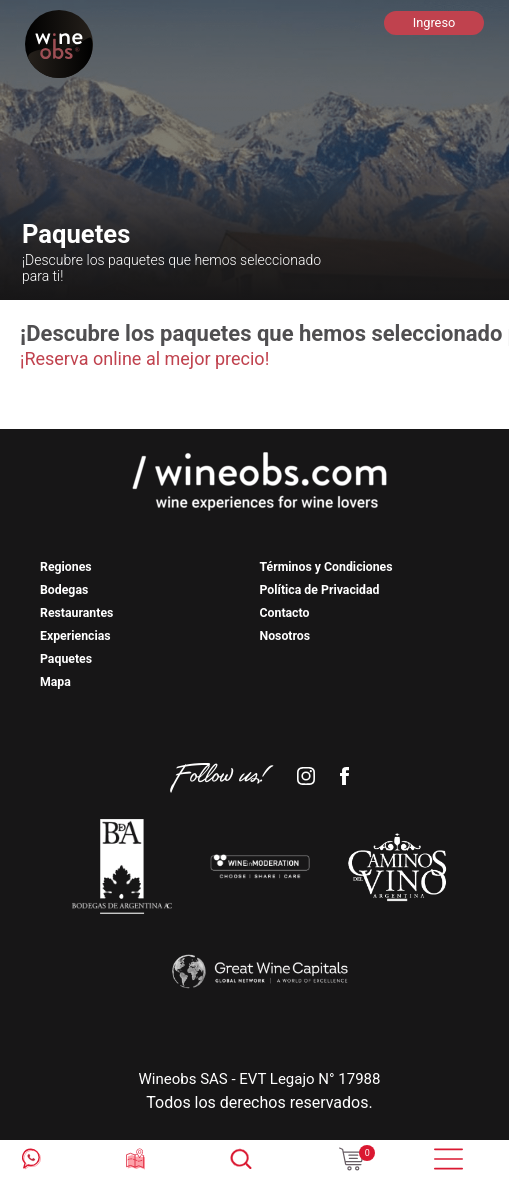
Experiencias (75, 636)
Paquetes (66, 659)
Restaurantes (76, 613)
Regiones (66, 567)
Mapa (55, 682)
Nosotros (285, 636)
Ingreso (434, 22)
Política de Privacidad (320, 590)
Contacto (285, 613)
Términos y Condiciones (326, 567)
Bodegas (64, 590)
